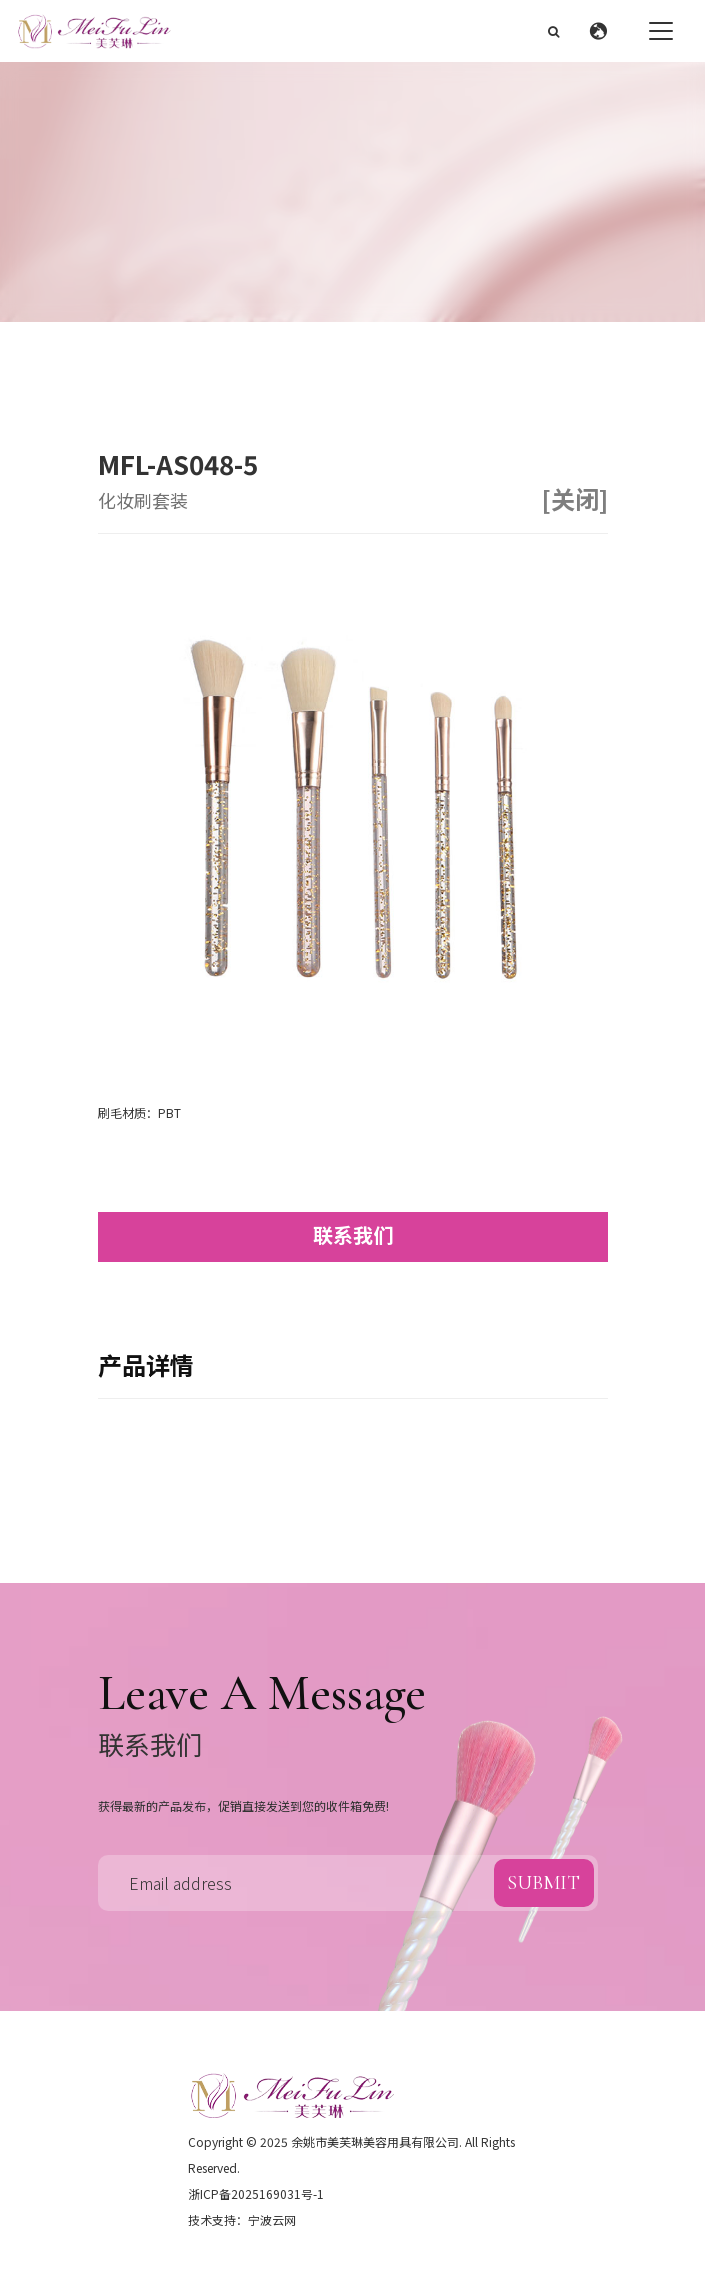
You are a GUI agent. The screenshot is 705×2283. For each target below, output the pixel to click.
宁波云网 (272, 2219)
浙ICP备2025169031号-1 (256, 2193)
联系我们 (353, 1234)
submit (543, 1883)
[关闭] (575, 499)
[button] (603, 31)
